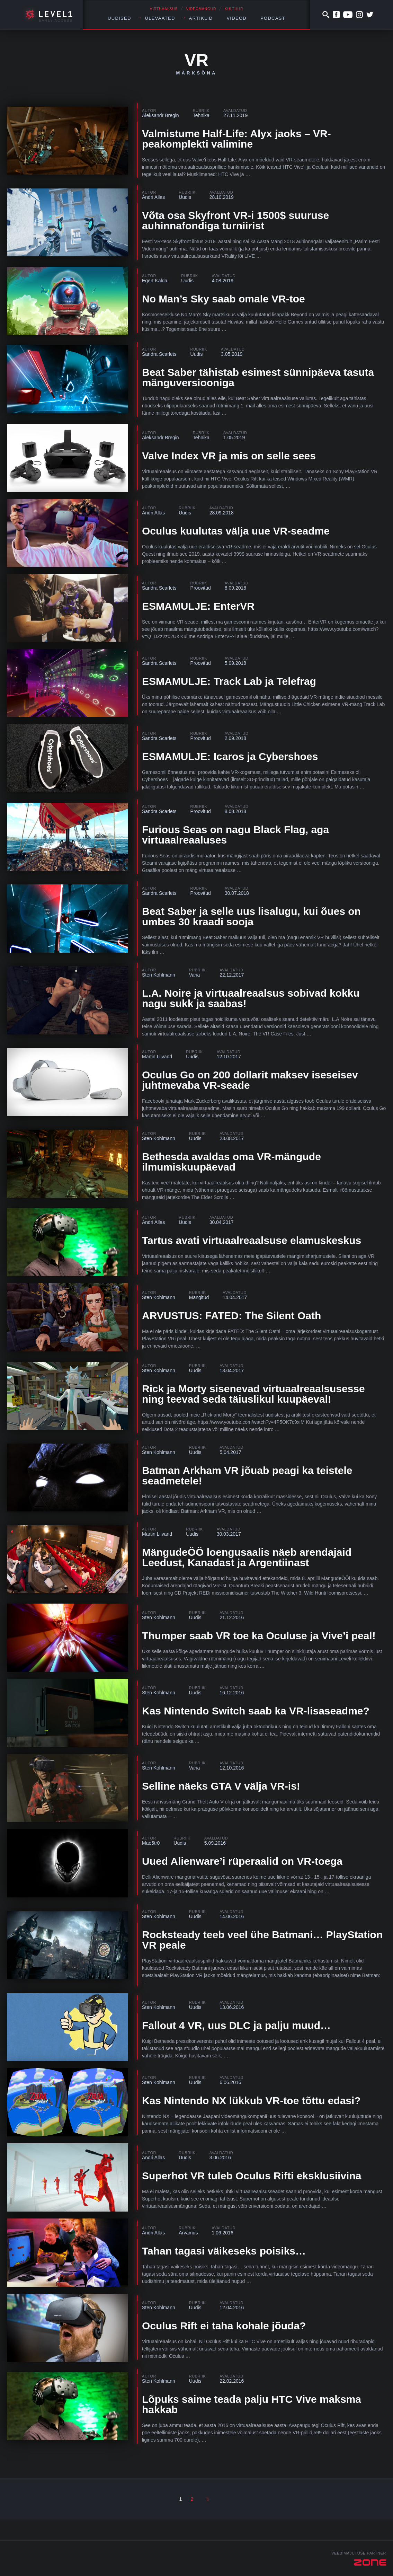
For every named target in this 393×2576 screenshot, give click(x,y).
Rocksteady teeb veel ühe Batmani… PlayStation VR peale (262, 1940)
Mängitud (199, 1297)
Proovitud (200, 588)
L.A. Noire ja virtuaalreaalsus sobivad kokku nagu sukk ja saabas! (251, 998)
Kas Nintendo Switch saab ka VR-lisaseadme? (255, 1711)
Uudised (119, 18)
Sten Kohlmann (158, 975)
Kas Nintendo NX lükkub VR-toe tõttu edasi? (251, 2100)
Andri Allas (153, 197)
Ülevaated (160, 18)
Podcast (272, 18)
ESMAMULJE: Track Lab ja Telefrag (229, 681)
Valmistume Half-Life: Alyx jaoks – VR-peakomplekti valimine (236, 139)
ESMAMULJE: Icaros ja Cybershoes (230, 756)
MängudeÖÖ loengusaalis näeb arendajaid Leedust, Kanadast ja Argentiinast (246, 1557)
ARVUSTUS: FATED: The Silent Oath (231, 1315)
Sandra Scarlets (159, 354)
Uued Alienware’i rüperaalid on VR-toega (242, 1861)
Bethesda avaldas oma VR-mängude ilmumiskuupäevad (231, 1162)
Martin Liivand (157, 1056)
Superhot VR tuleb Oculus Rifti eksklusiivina (251, 2175)
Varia (194, 975)
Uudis (185, 197)
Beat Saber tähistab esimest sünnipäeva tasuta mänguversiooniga (258, 377)
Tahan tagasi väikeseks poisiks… (224, 2251)
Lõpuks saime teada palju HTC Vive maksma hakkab (251, 2404)
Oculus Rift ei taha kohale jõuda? (224, 2325)
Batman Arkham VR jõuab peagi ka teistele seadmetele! (247, 1476)
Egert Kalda (154, 280)
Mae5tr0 (151, 1843)
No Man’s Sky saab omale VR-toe (223, 299)
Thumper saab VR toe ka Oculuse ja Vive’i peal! (259, 1635)
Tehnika (201, 115)
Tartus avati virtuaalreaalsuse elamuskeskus (251, 1240)
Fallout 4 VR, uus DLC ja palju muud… (236, 2025)
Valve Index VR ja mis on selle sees (229, 455)
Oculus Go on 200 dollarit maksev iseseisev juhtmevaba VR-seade (250, 1080)
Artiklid (201, 18)
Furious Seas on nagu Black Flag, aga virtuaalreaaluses (235, 835)
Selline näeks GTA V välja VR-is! (221, 1786)
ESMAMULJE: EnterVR (198, 606)
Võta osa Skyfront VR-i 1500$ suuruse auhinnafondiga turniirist (235, 220)
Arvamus (188, 2232)
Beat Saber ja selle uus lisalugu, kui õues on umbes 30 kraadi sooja (251, 916)
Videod (236, 18)
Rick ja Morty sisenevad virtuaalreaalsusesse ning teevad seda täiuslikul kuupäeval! (253, 1394)
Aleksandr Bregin (160, 115)
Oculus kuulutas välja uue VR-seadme (236, 531)
